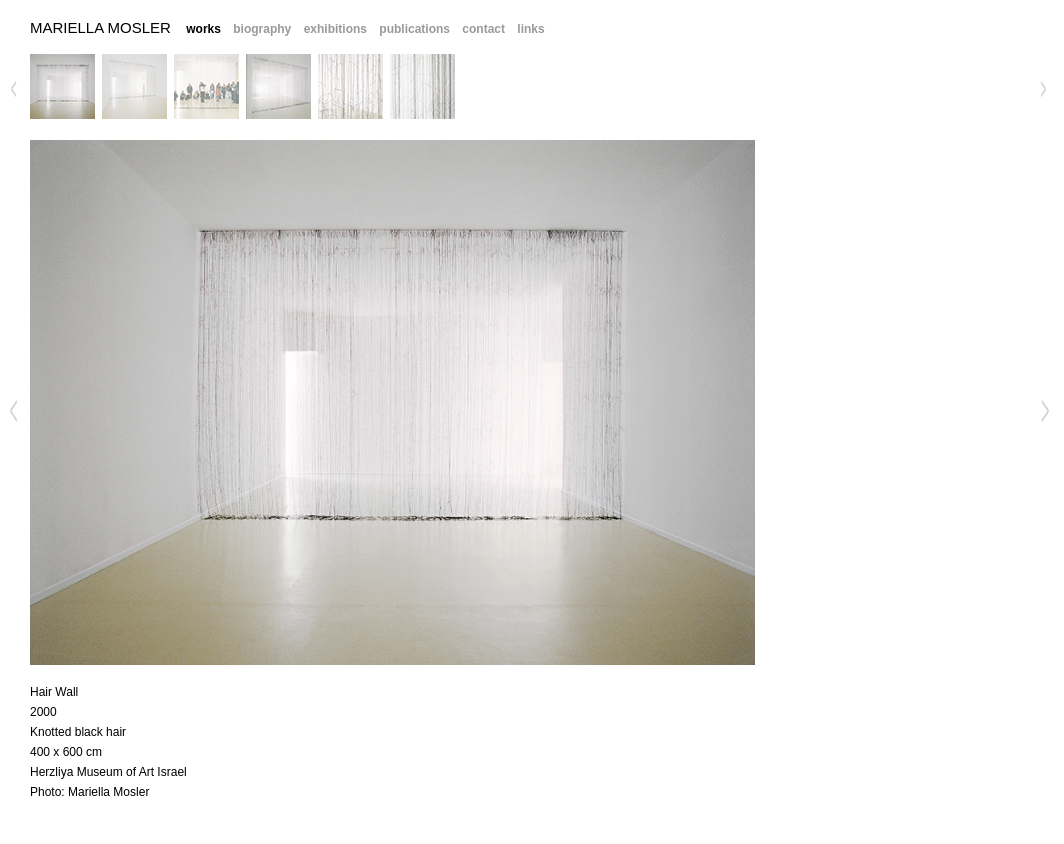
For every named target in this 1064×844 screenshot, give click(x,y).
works (203, 29)
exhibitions (335, 29)
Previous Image (14, 411)
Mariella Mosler (100, 27)
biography (262, 29)
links (530, 29)
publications (414, 29)
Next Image (1043, 411)
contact (483, 29)
